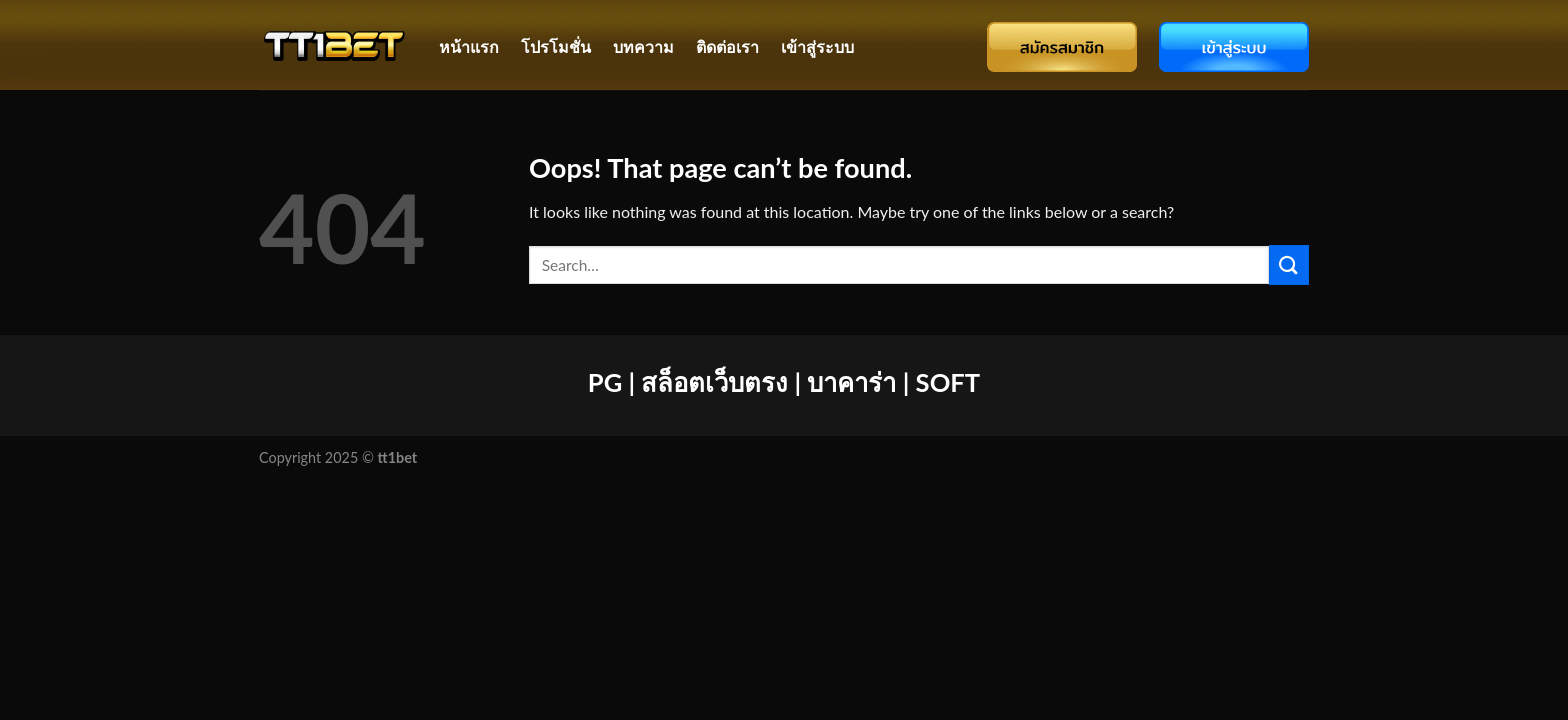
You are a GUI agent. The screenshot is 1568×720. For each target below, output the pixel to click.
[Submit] (1289, 264)
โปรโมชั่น (556, 46)
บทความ (643, 46)
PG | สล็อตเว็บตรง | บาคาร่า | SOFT (784, 382)
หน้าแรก (469, 46)
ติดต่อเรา (727, 46)
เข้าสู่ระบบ (817, 46)
